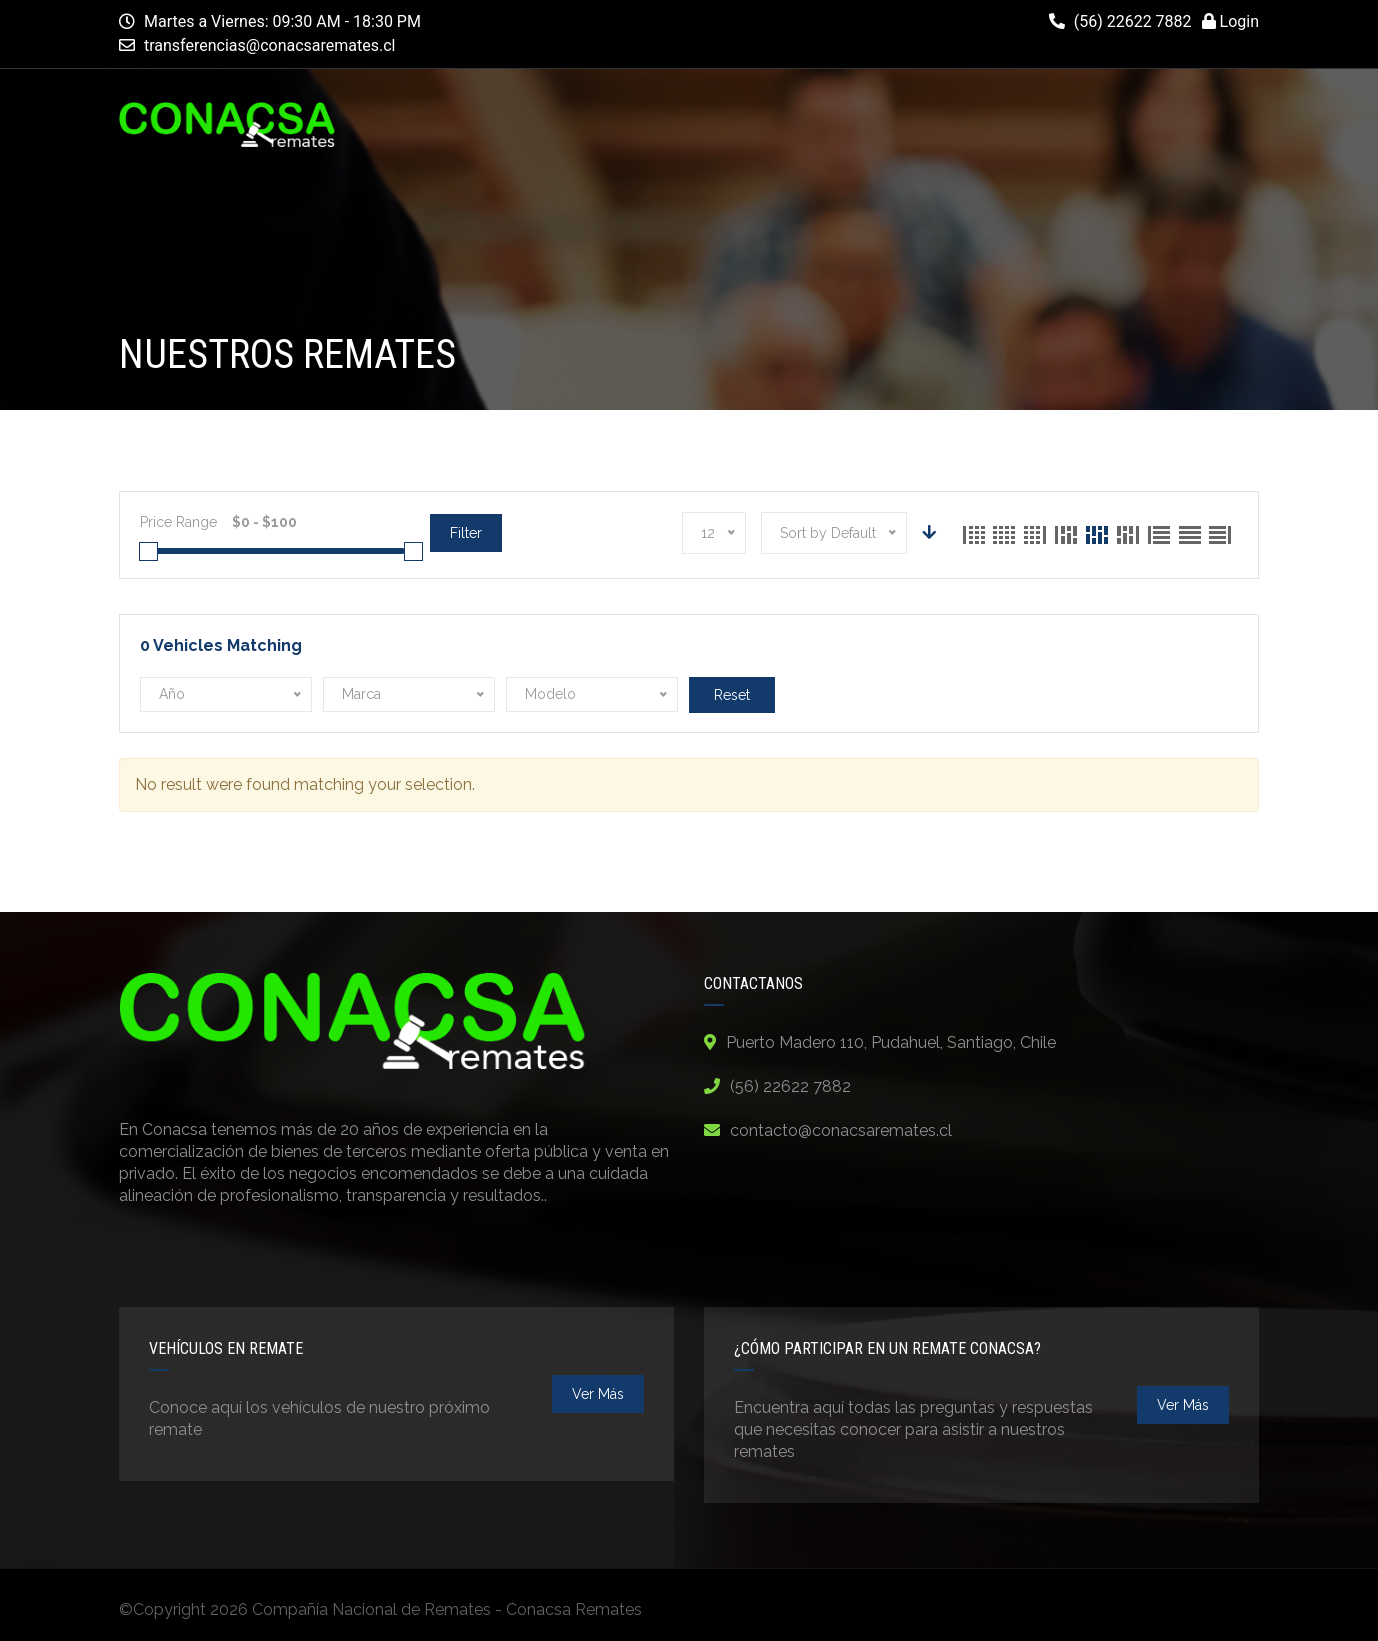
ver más (598, 1394)
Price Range (178, 522)
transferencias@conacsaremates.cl (270, 45)
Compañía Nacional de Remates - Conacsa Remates (447, 1609)
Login (1230, 21)
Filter (466, 533)
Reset (732, 695)
